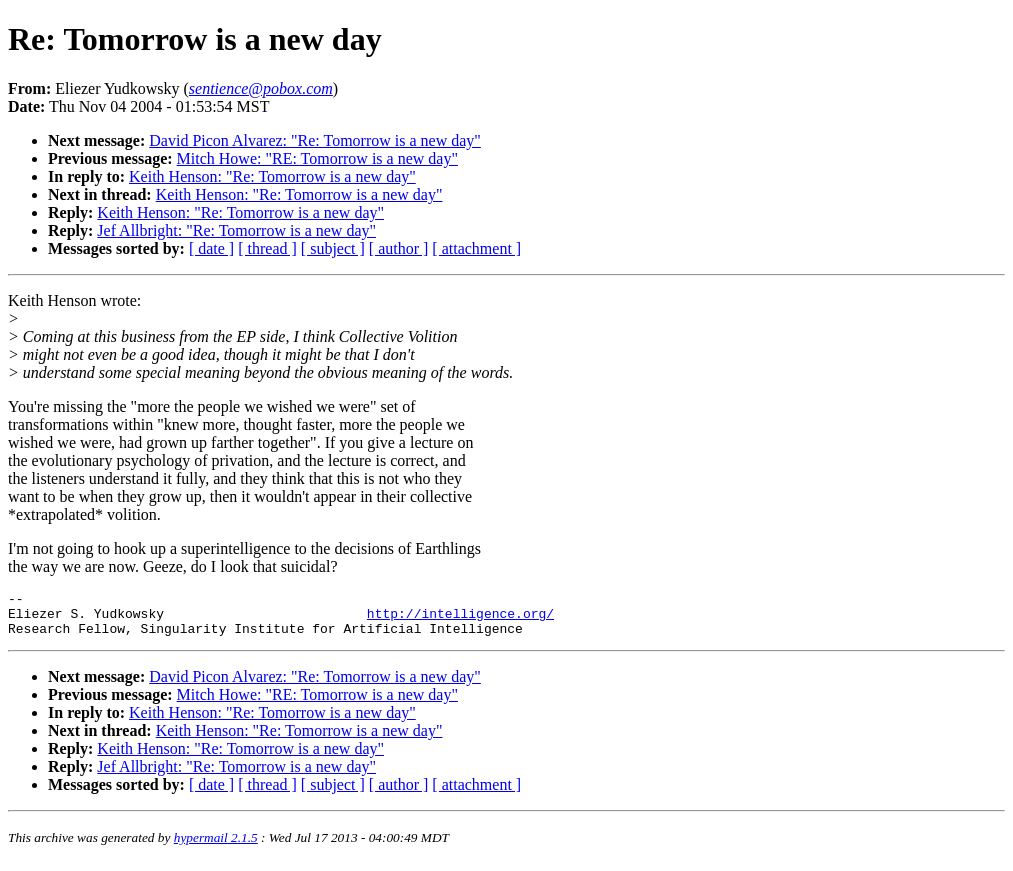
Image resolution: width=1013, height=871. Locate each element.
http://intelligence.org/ (460, 619)
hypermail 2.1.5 (216, 846)
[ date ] (211, 248)
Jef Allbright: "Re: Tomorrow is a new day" (236, 230)
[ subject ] (333, 248)
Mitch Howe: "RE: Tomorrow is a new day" (317, 158)
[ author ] (399, 248)
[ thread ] (267, 248)
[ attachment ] (476, 248)
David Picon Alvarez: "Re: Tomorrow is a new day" (315, 140)
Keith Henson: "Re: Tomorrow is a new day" (272, 176)
